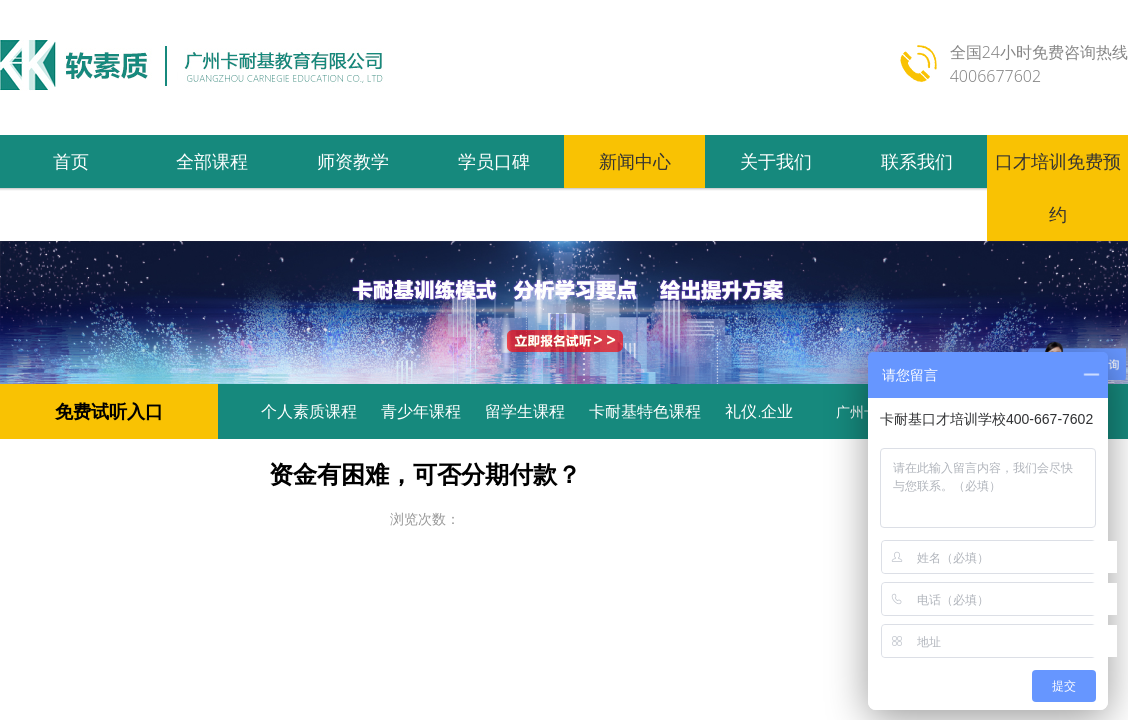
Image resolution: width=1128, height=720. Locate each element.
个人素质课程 (309, 411)
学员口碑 (494, 161)
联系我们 (917, 161)
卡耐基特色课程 (645, 411)
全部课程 (212, 161)
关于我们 (776, 161)
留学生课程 (525, 411)
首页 (71, 161)
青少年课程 (421, 411)
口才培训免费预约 (1058, 187)
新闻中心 (635, 161)
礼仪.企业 (759, 411)
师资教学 (353, 161)
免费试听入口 (109, 411)
